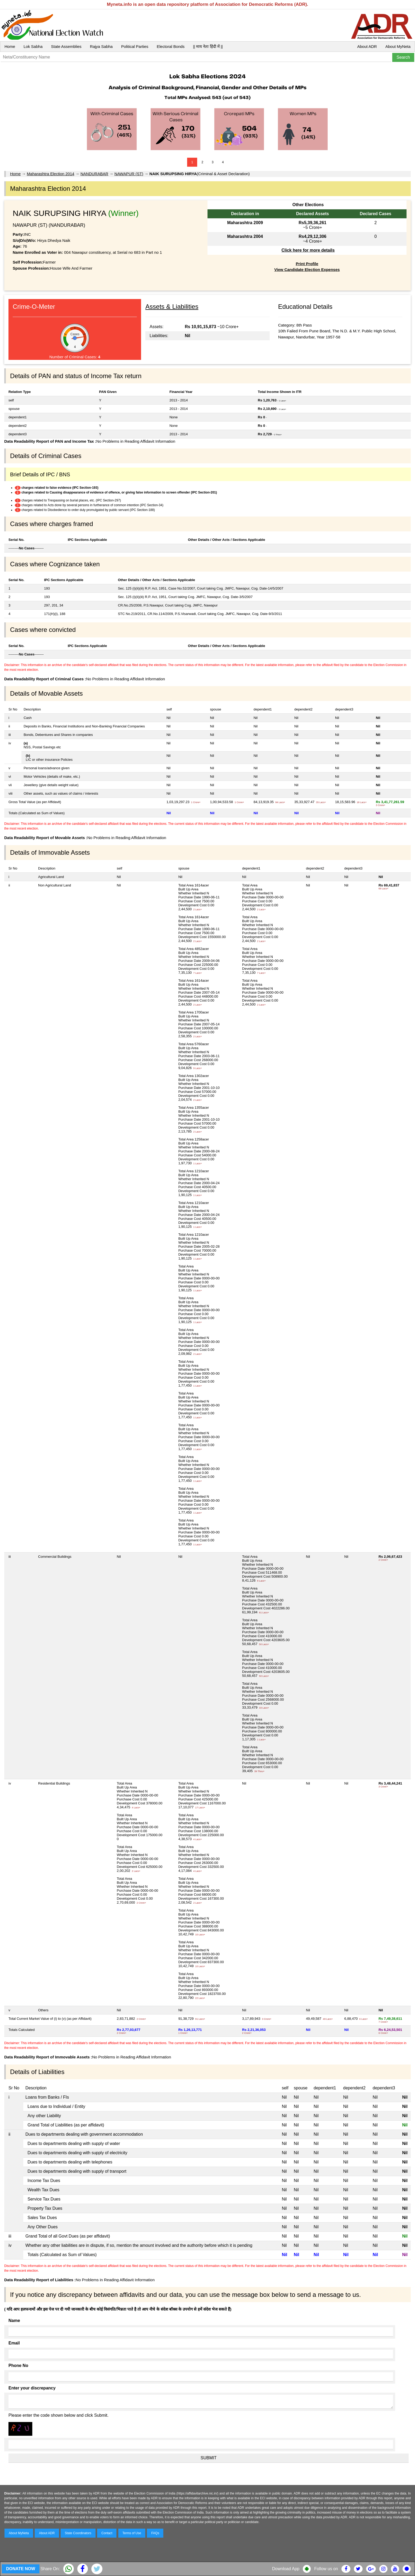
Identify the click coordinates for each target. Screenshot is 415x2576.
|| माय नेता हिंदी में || (208, 46)
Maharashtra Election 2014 (50, 173)
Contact (106, 2533)
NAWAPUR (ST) (128, 173)
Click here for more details (308, 250)
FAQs (155, 2533)
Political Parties (134, 46)
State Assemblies (66, 46)
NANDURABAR (94, 173)
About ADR (367, 46)
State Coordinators (78, 2533)
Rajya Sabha (101, 46)
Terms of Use (132, 2533)
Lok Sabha (33, 46)
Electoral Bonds (170, 46)
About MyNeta (398, 46)
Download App (285, 2568)
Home (9, 46)
